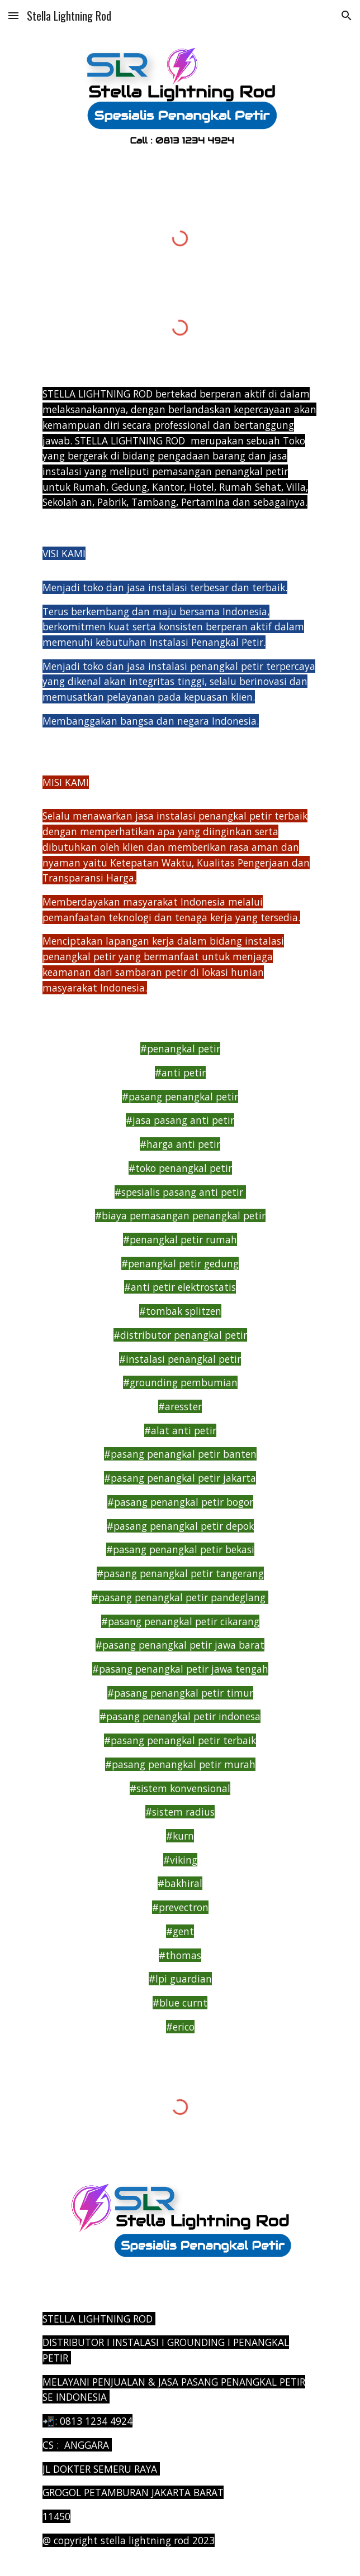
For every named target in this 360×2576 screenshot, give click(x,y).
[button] (13, 15)
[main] (179, 448)
